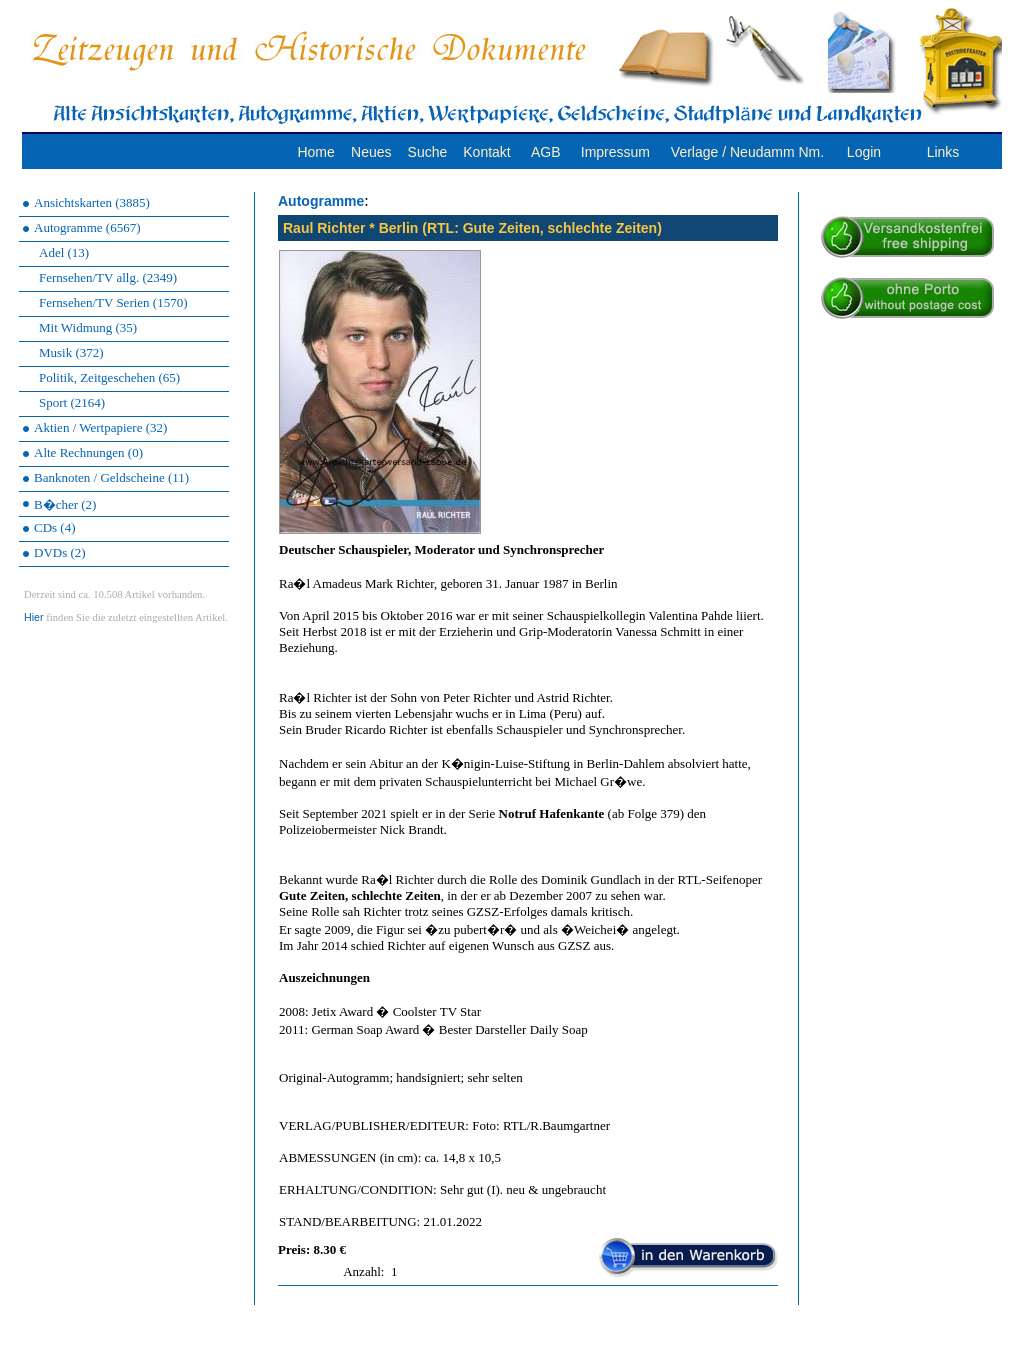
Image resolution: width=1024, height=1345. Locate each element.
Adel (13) (64, 252)
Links (943, 152)
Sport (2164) (72, 402)
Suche (428, 152)
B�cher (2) (65, 504)
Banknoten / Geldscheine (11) (111, 477)
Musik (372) (71, 352)
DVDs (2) (60, 552)
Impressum (615, 152)
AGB (546, 152)
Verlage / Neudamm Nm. (747, 152)
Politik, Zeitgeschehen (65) (109, 377)
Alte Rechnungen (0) (88, 452)
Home (315, 152)
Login (864, 152)
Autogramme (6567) (87, 227)
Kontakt (486, 152)
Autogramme (321, 201)
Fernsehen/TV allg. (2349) (108, 277)
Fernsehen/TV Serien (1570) (113, 302)
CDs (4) (55, 527)
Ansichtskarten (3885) (92, 202)
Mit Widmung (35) (88, 327)
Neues (371, 152)
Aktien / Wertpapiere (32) (100, 427)
